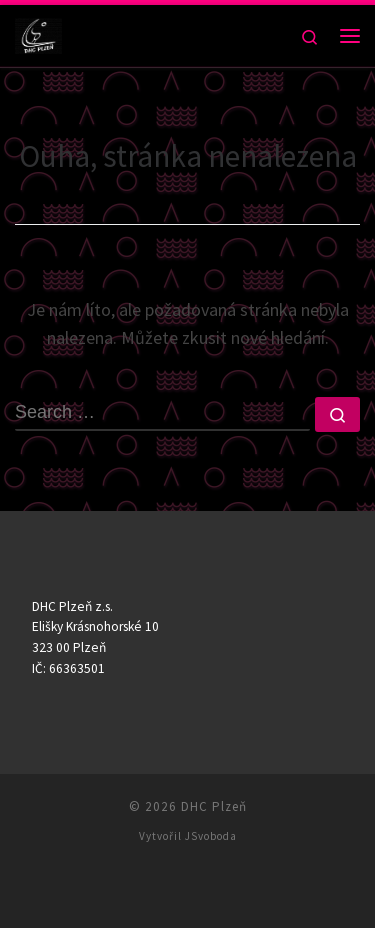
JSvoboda (211, 836)
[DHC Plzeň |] (38, 33)
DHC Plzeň (214, 806)
